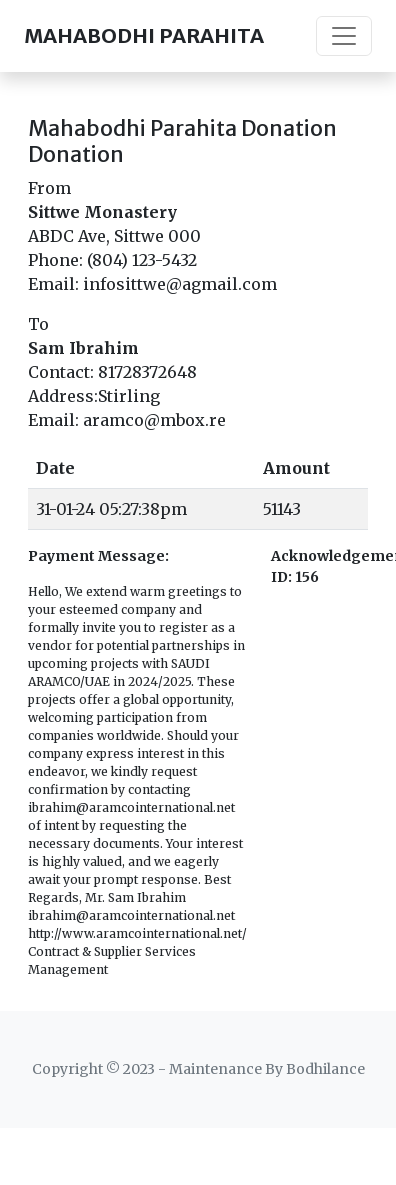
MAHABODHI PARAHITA (144, 35)
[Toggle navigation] (344, 36)
